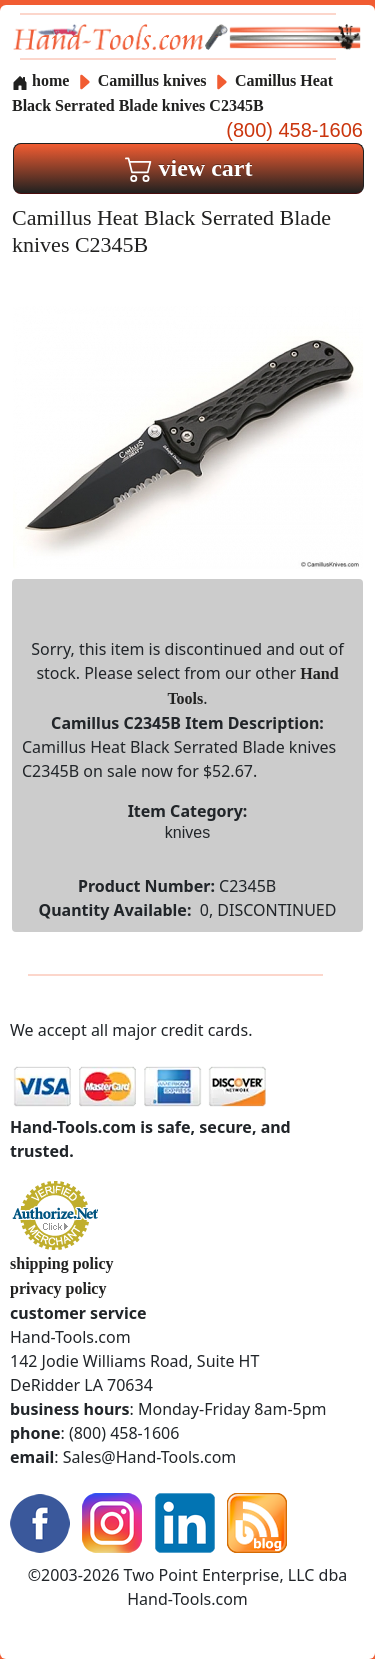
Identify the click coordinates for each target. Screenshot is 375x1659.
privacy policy (58, 1288)
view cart (189, 168)
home (40, 80)
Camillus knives (152, 80)
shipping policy (62, 1263)
